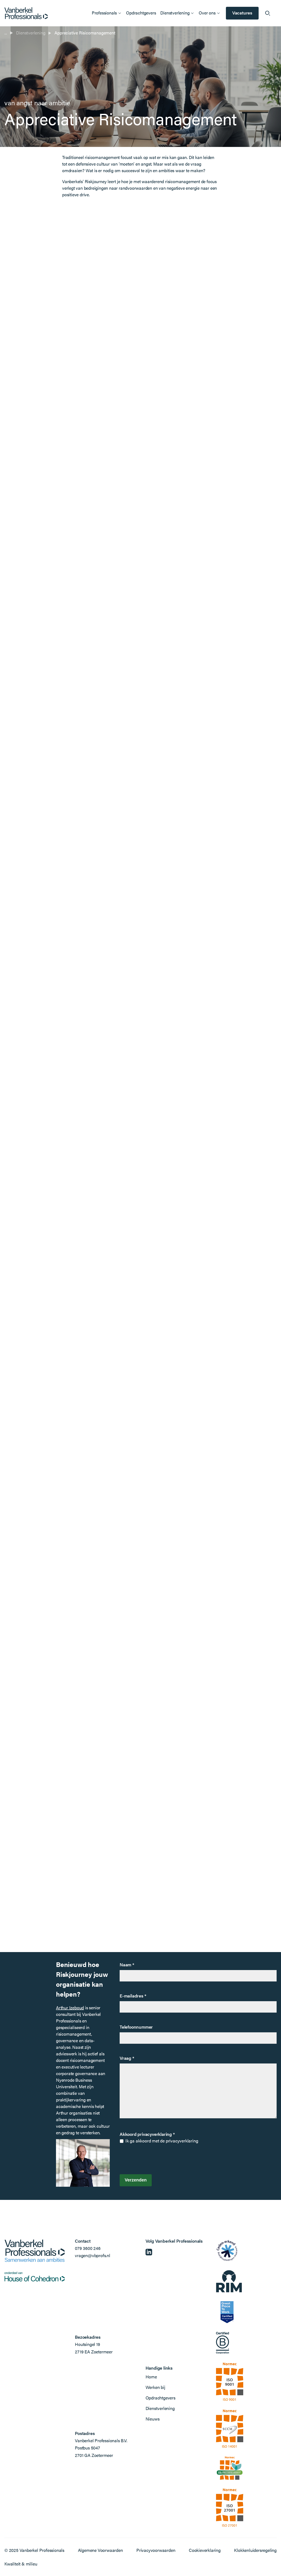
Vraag (127, 2058)
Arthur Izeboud (70, 2007)
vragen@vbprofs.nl (92, 2255)
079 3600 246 (88, 2248)
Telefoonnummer (136, 2027)
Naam (127, 1964)
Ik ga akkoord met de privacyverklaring (161, 2140)
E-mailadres (133, 1995)
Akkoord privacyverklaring (147, 2134)
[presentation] (153, 2161)
